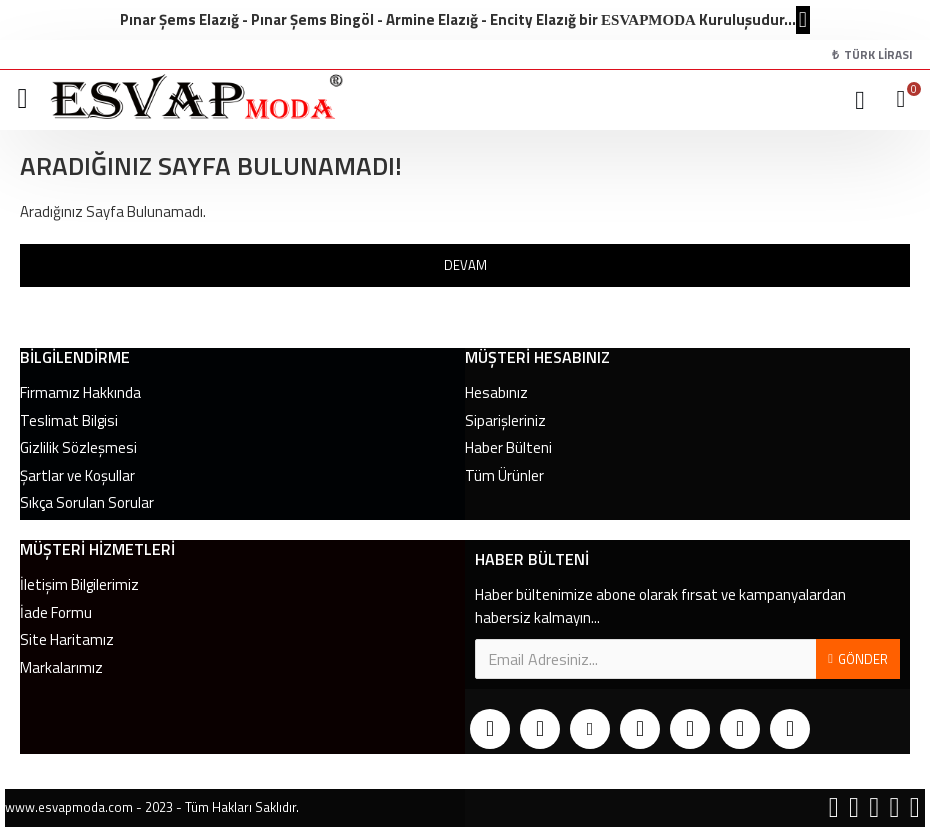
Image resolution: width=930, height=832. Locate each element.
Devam (465, 265)
